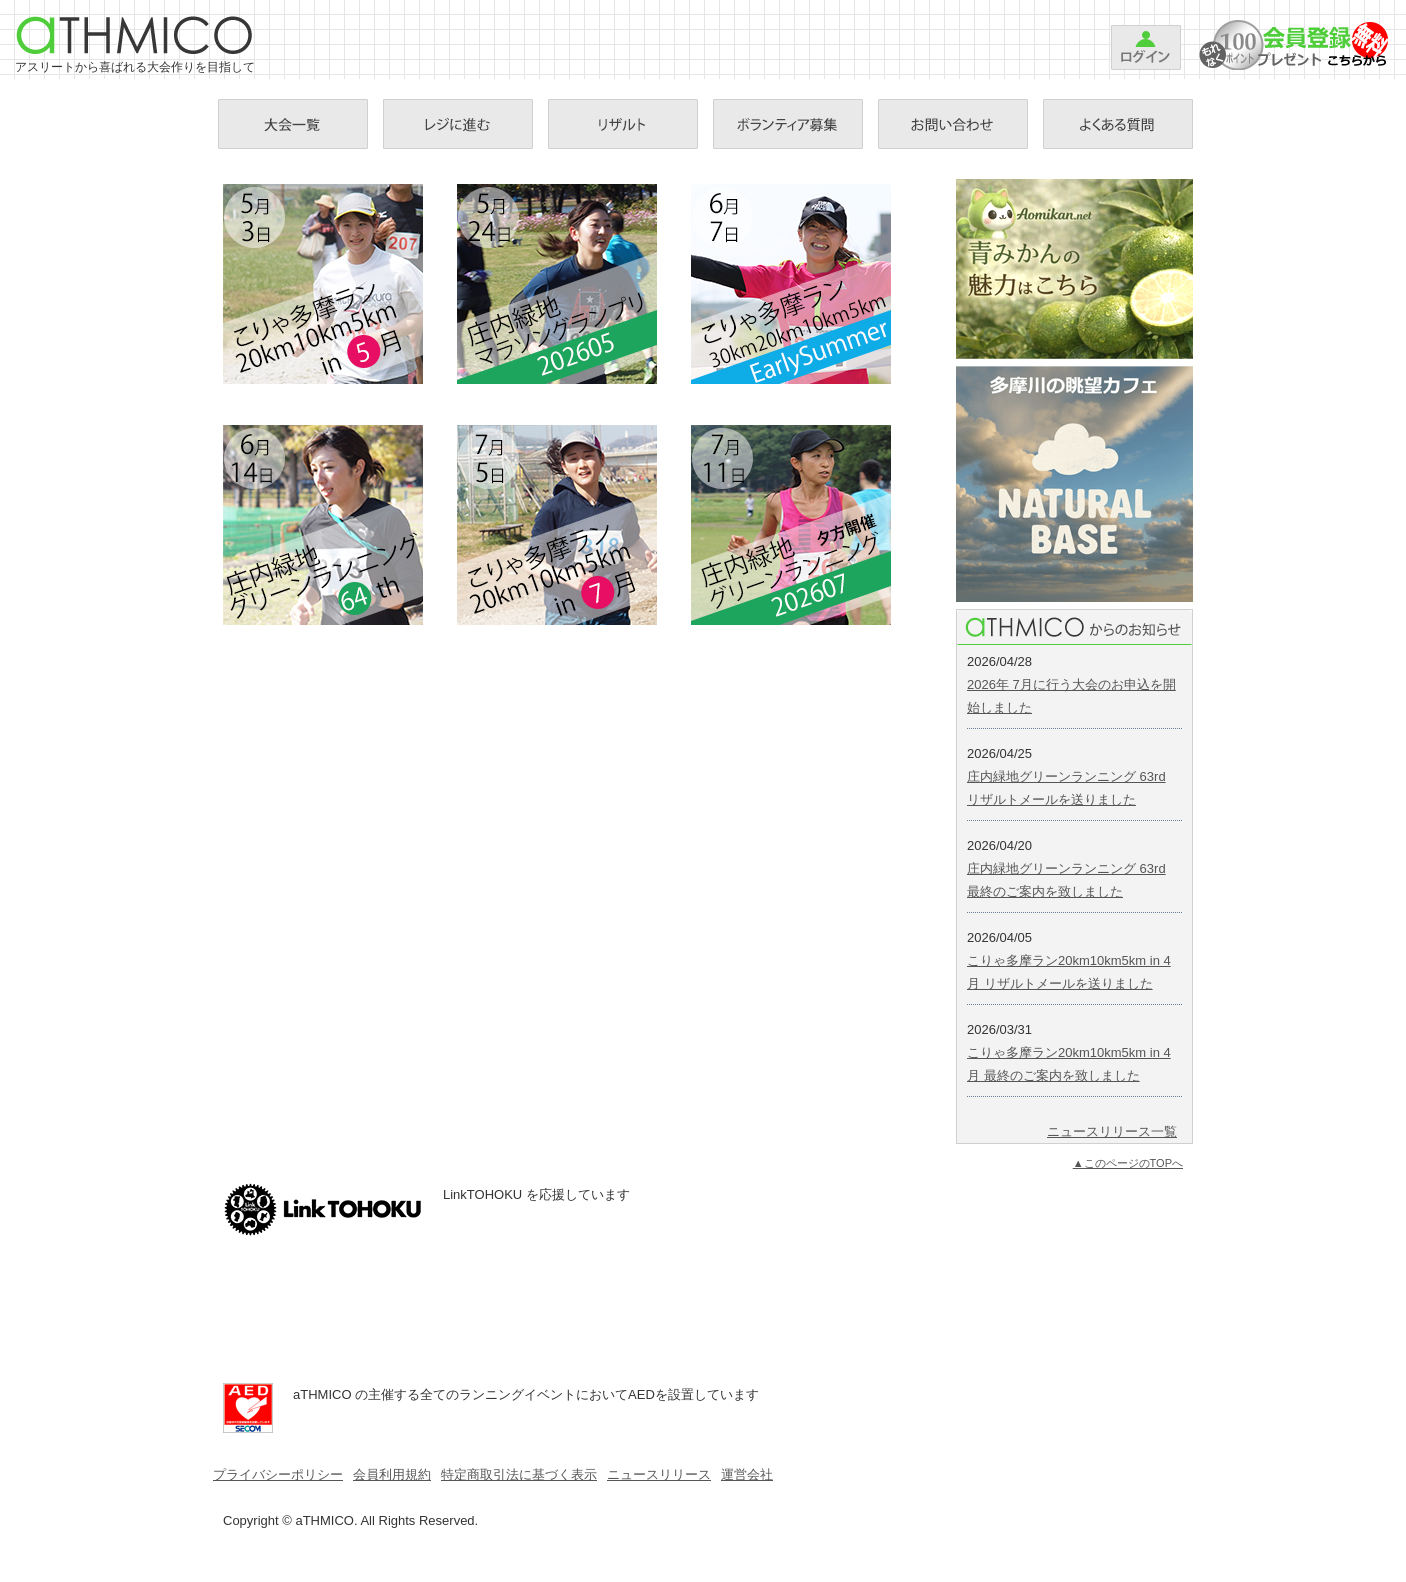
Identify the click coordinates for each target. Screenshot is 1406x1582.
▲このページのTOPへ (1128, 1163)
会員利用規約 (392, 1474)
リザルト (623, 124)
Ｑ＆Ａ (1118, 124)
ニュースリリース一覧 (1112, 1131)
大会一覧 (293, 124)
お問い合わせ (953, 124)
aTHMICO (135, 35)
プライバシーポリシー (278, 1474)
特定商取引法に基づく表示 (519, 1474)
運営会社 (747, 1474)
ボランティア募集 (788, 124)
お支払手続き (458, 124)
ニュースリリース (659, 1474)
